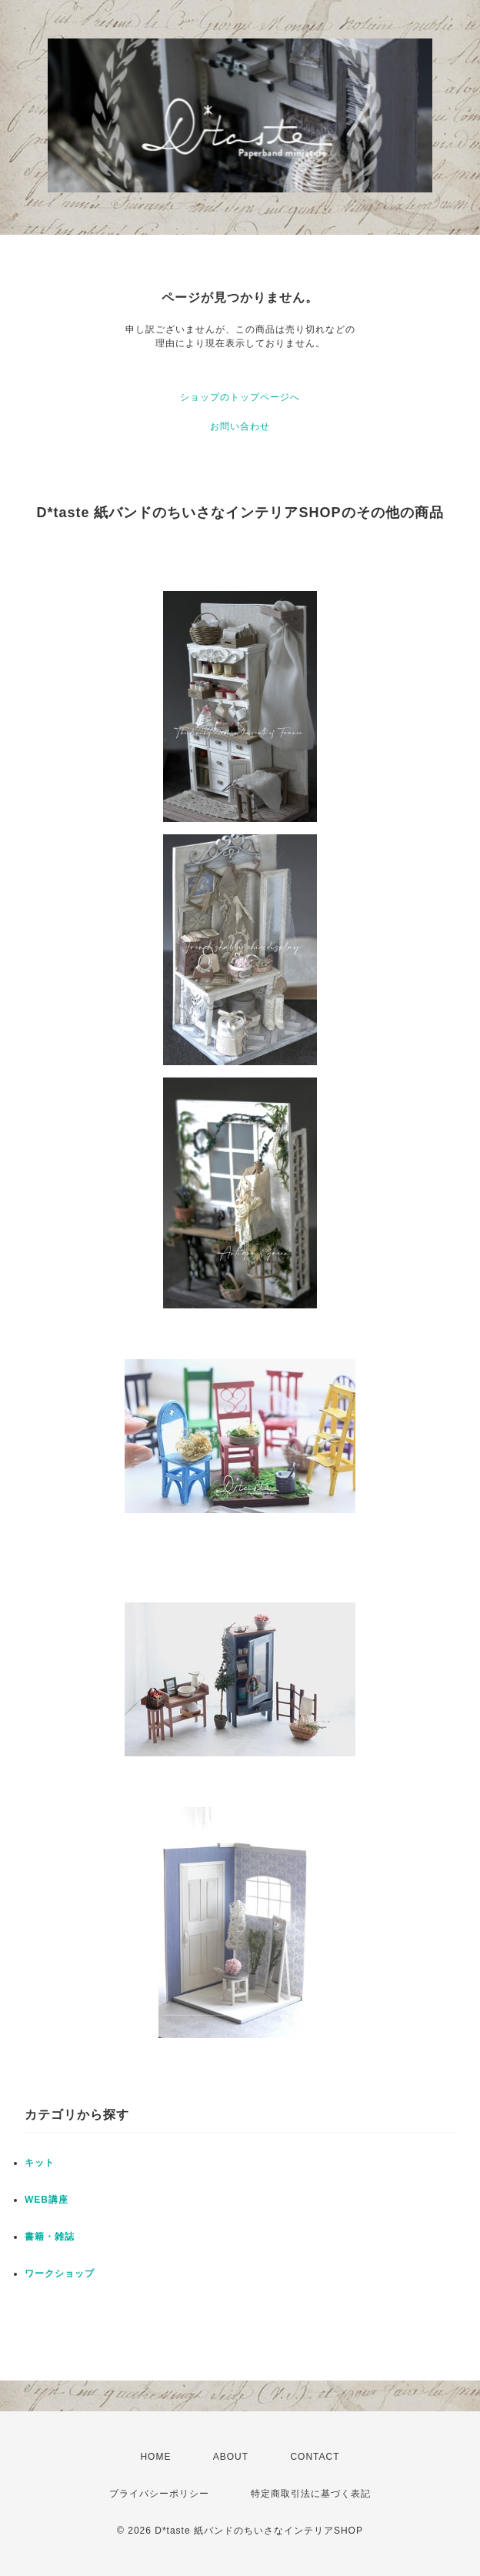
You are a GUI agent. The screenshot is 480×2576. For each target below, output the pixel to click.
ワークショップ (60, 2273)
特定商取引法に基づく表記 (311, 2493)
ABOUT (230, 2456)
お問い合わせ (240, 426)
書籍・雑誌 (50, 2236)
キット (40, 2162)
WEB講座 (46, 2199)
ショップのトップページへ (240, 397)
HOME (155, 2456)
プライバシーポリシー (159, 2493)
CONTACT (314, 2456)
